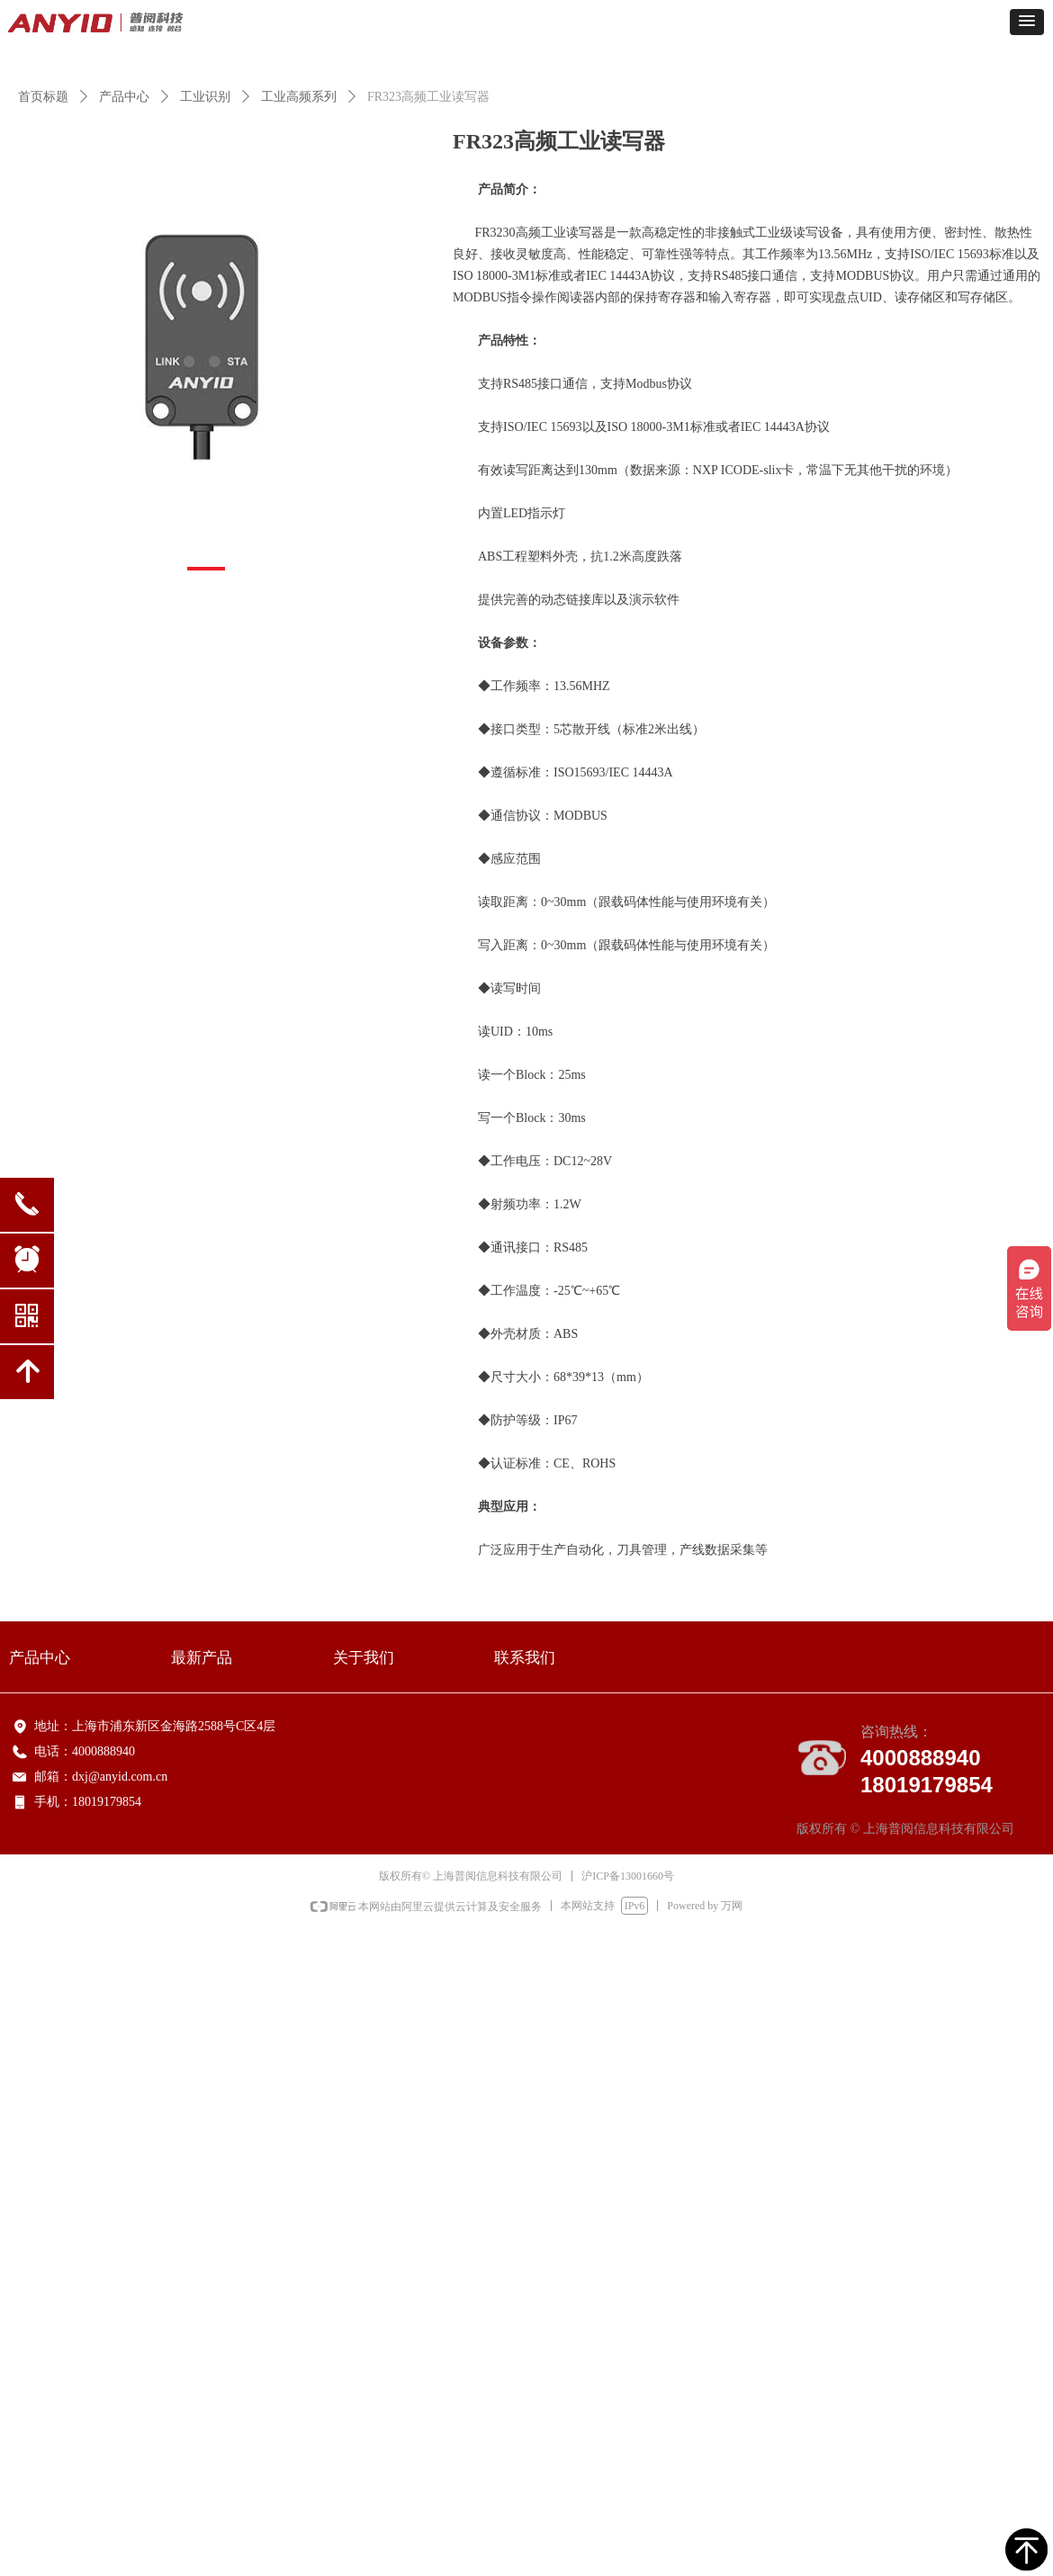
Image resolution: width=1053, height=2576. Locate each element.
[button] (1027, 22)
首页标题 (43, 96)
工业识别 (205, 96)
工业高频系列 (299, 96)
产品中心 (124, 96)
